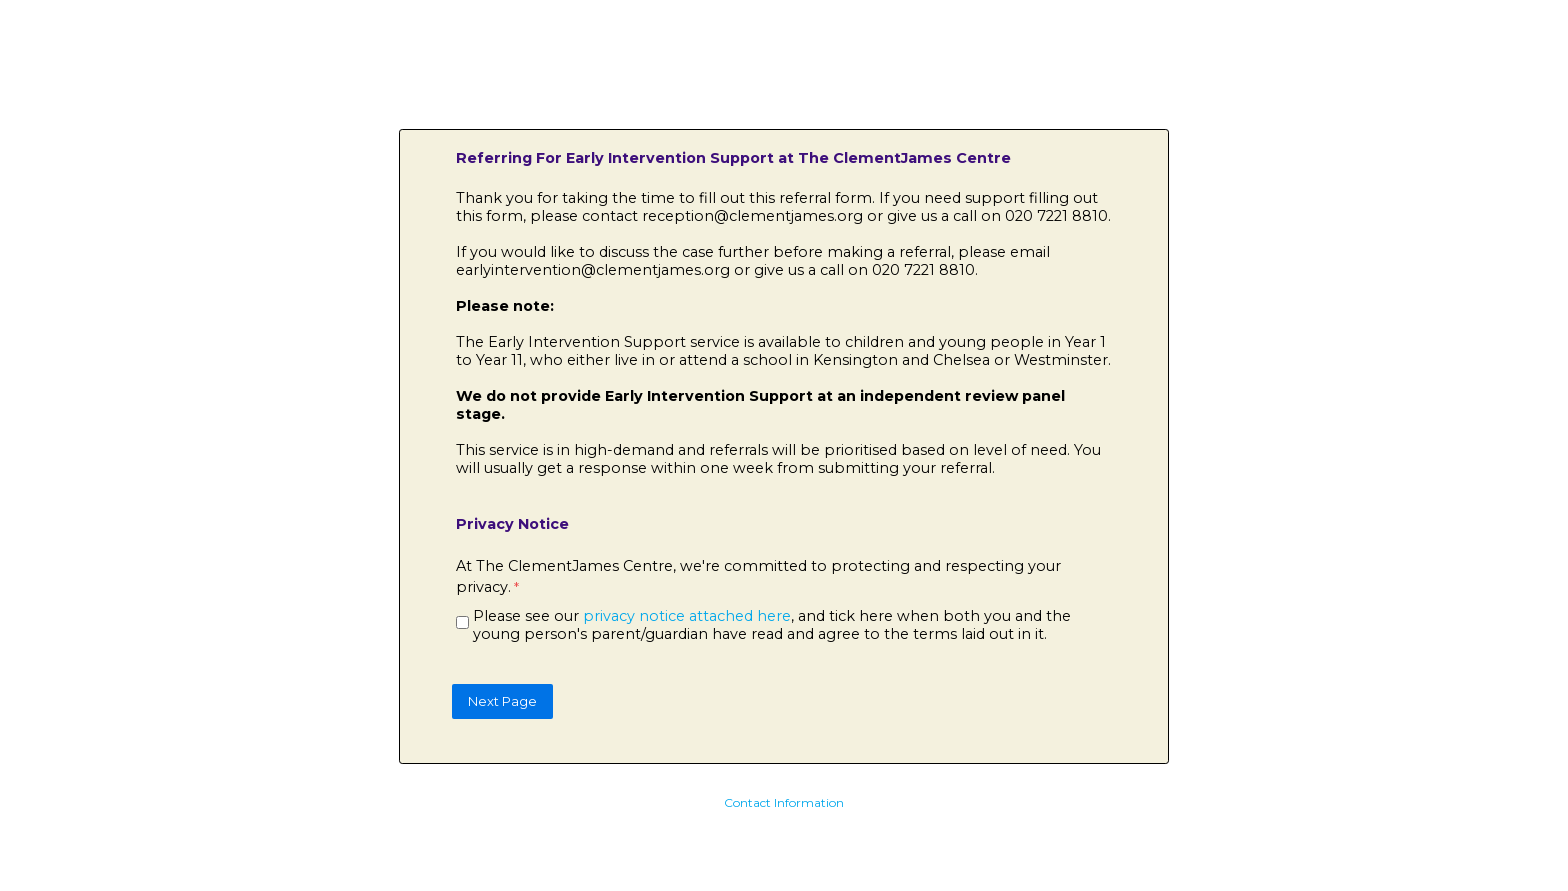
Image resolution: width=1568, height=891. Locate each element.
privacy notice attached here (687, 616)
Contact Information (784, 802)
